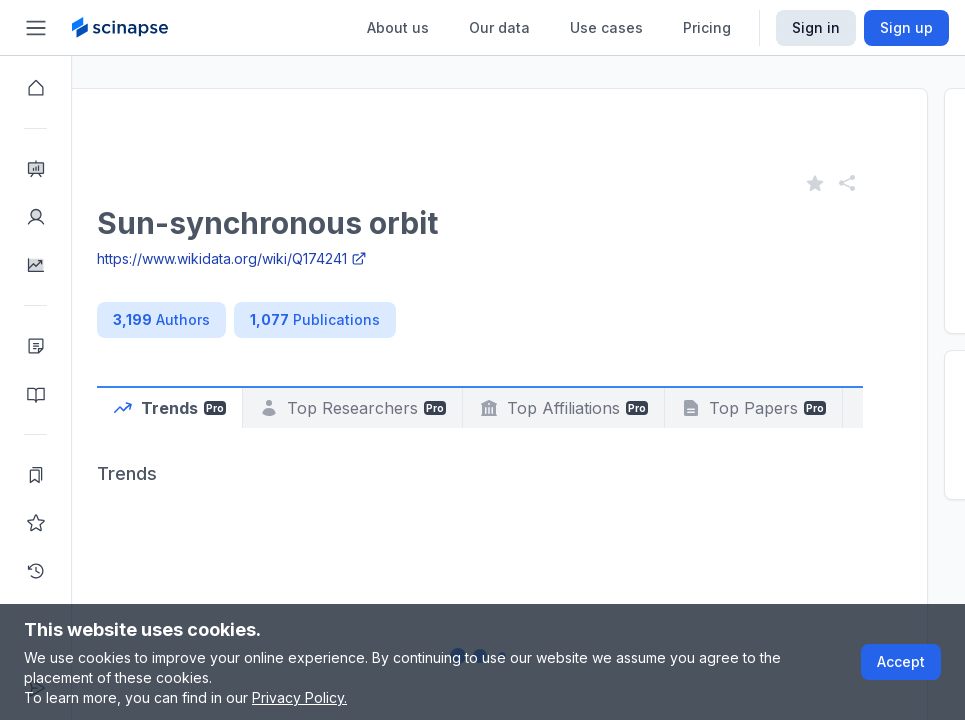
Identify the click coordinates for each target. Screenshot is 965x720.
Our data (499, 27)
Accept (901, 661)
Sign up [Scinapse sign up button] (906, 27)
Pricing (707, 27)
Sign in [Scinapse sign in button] (816, 27)
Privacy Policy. (299, 697)
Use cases (606, 27)
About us (398, 27)
